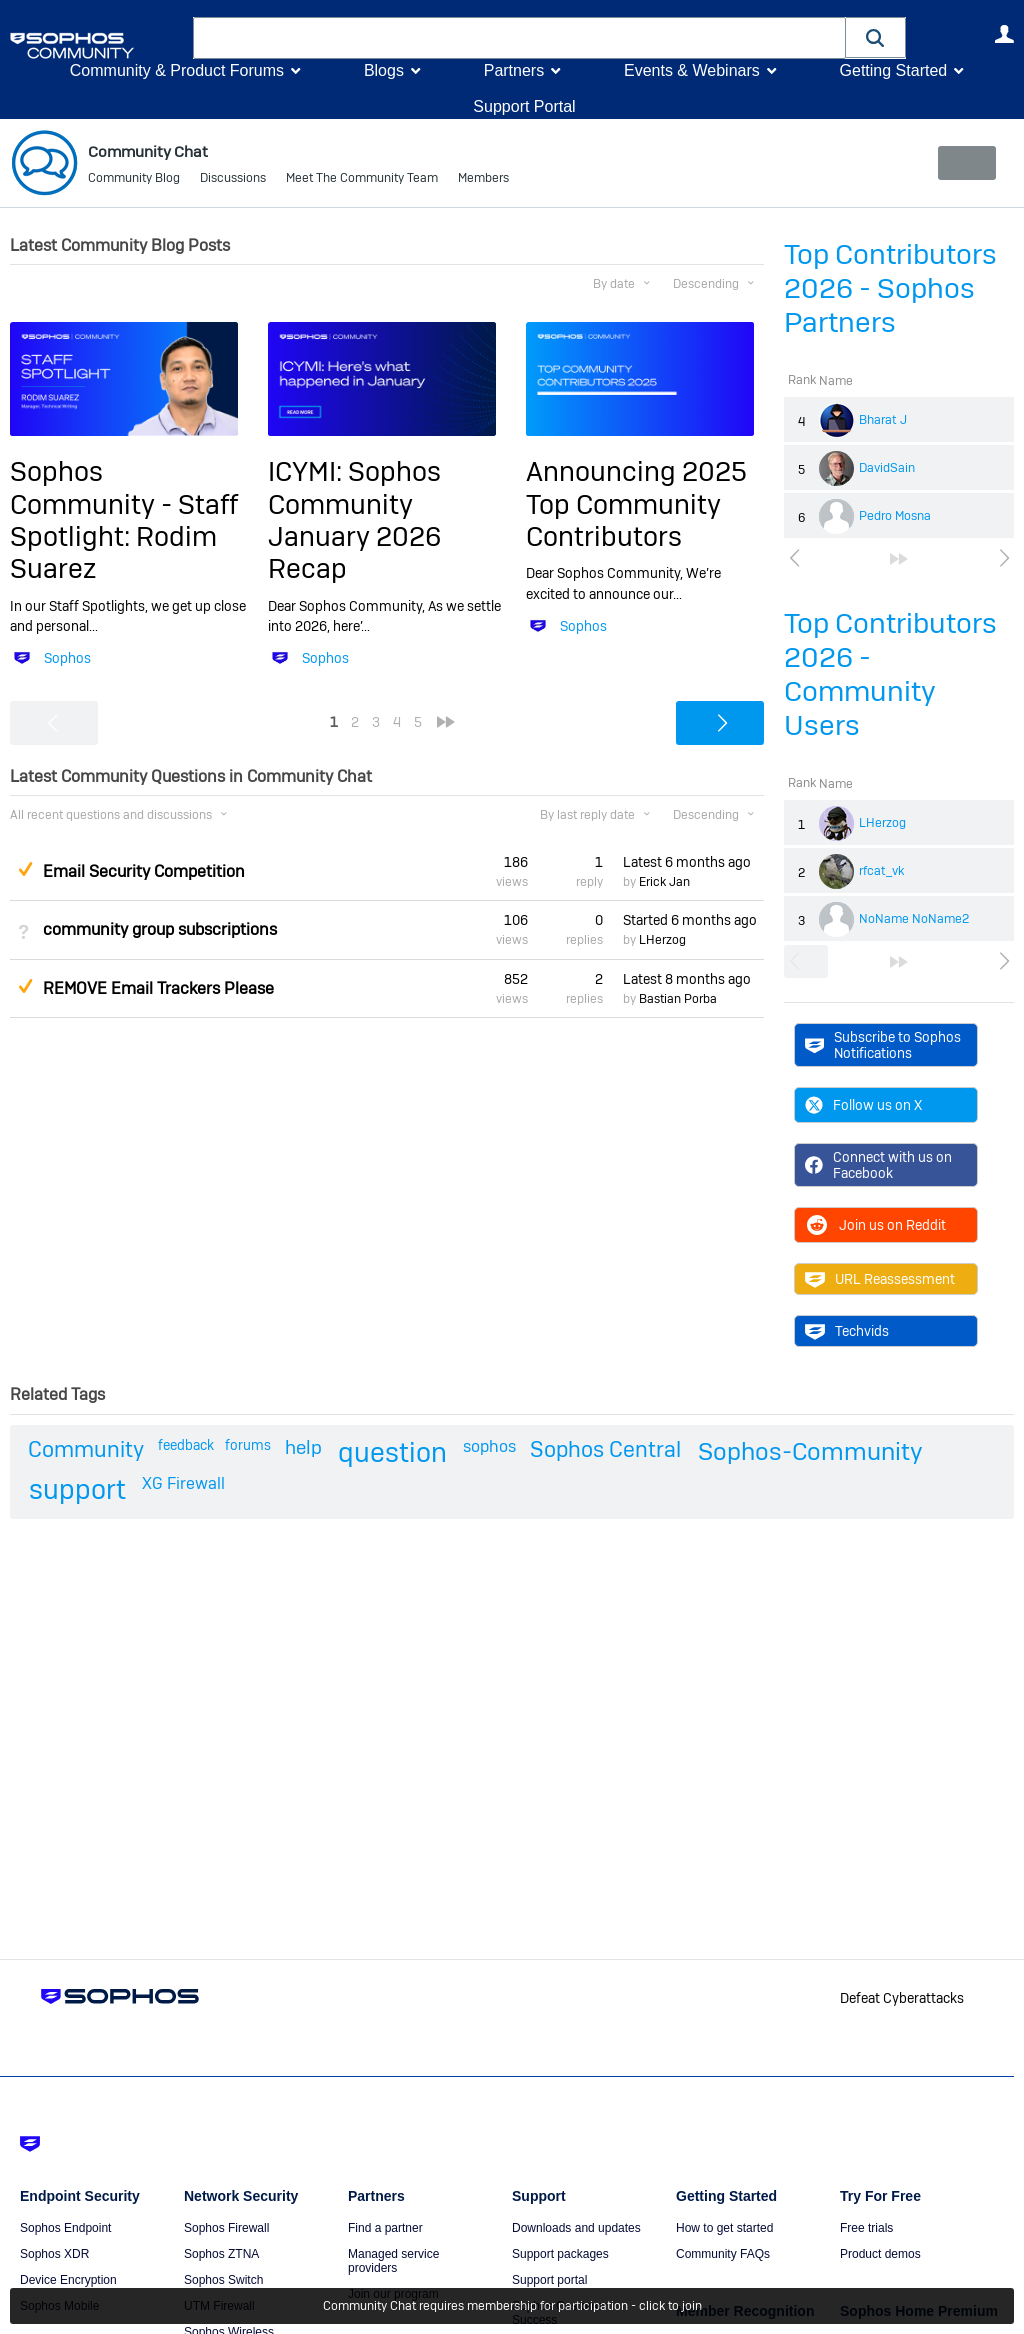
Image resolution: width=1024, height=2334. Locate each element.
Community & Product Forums (177, 70)
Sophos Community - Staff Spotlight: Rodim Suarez (124, 520)
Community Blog (134, 180)
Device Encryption (68, 2280)
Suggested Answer (25, 869)
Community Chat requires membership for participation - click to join (512, 2306)
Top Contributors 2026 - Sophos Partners (890, 288)
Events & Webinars (692, 70)
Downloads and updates (576, 2228)
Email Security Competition (144, 871)
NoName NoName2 (914, 919)
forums (248, 1445)
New (968, 163)
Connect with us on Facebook (878, 1165)
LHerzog (882, 823)
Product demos (880, 2254)
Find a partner (385, 2228)
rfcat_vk (881, 871)
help (303, 1447)
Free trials (866, 2228)
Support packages (560, 2254)
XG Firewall (183, 1483)
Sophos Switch (223, 2280)
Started (690, 920)
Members (483, 180)
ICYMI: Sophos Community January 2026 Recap (354, 520)
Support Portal (524, 106)
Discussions (233, 180)
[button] (876, 37)
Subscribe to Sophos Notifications (883, 1044)
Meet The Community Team (362, 180)
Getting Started (893, 70)
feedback (186, 1445)
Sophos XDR (54, 2254)
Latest (687, 862)
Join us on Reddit (875, 1225)
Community (86, 1449)
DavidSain (887, 468)
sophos (489, 1446)
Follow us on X (863, 1105)
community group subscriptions (160, 929)
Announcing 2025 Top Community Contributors (636, 504)
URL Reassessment (880, 1279)
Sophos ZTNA (221, 2254)
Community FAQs (723, 2254)
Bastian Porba (678, 999)
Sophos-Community (810, 1451)
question (392, 1452)
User (1004, 34)
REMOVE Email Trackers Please (158, 988)
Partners (514, 70)
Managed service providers (393, 2261)
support (77, 1489)
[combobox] (519, 38)
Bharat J (883, 420)
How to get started (724, 2228)
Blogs (384, 70)
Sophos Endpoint (65, 2228)
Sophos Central (605, 1449)
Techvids (847, 1331)
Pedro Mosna (895, 516)
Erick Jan (664, 882)
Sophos (67, 658)
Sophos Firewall (226, 2228)
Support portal (549, 2280)
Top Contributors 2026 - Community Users (890, 674)
